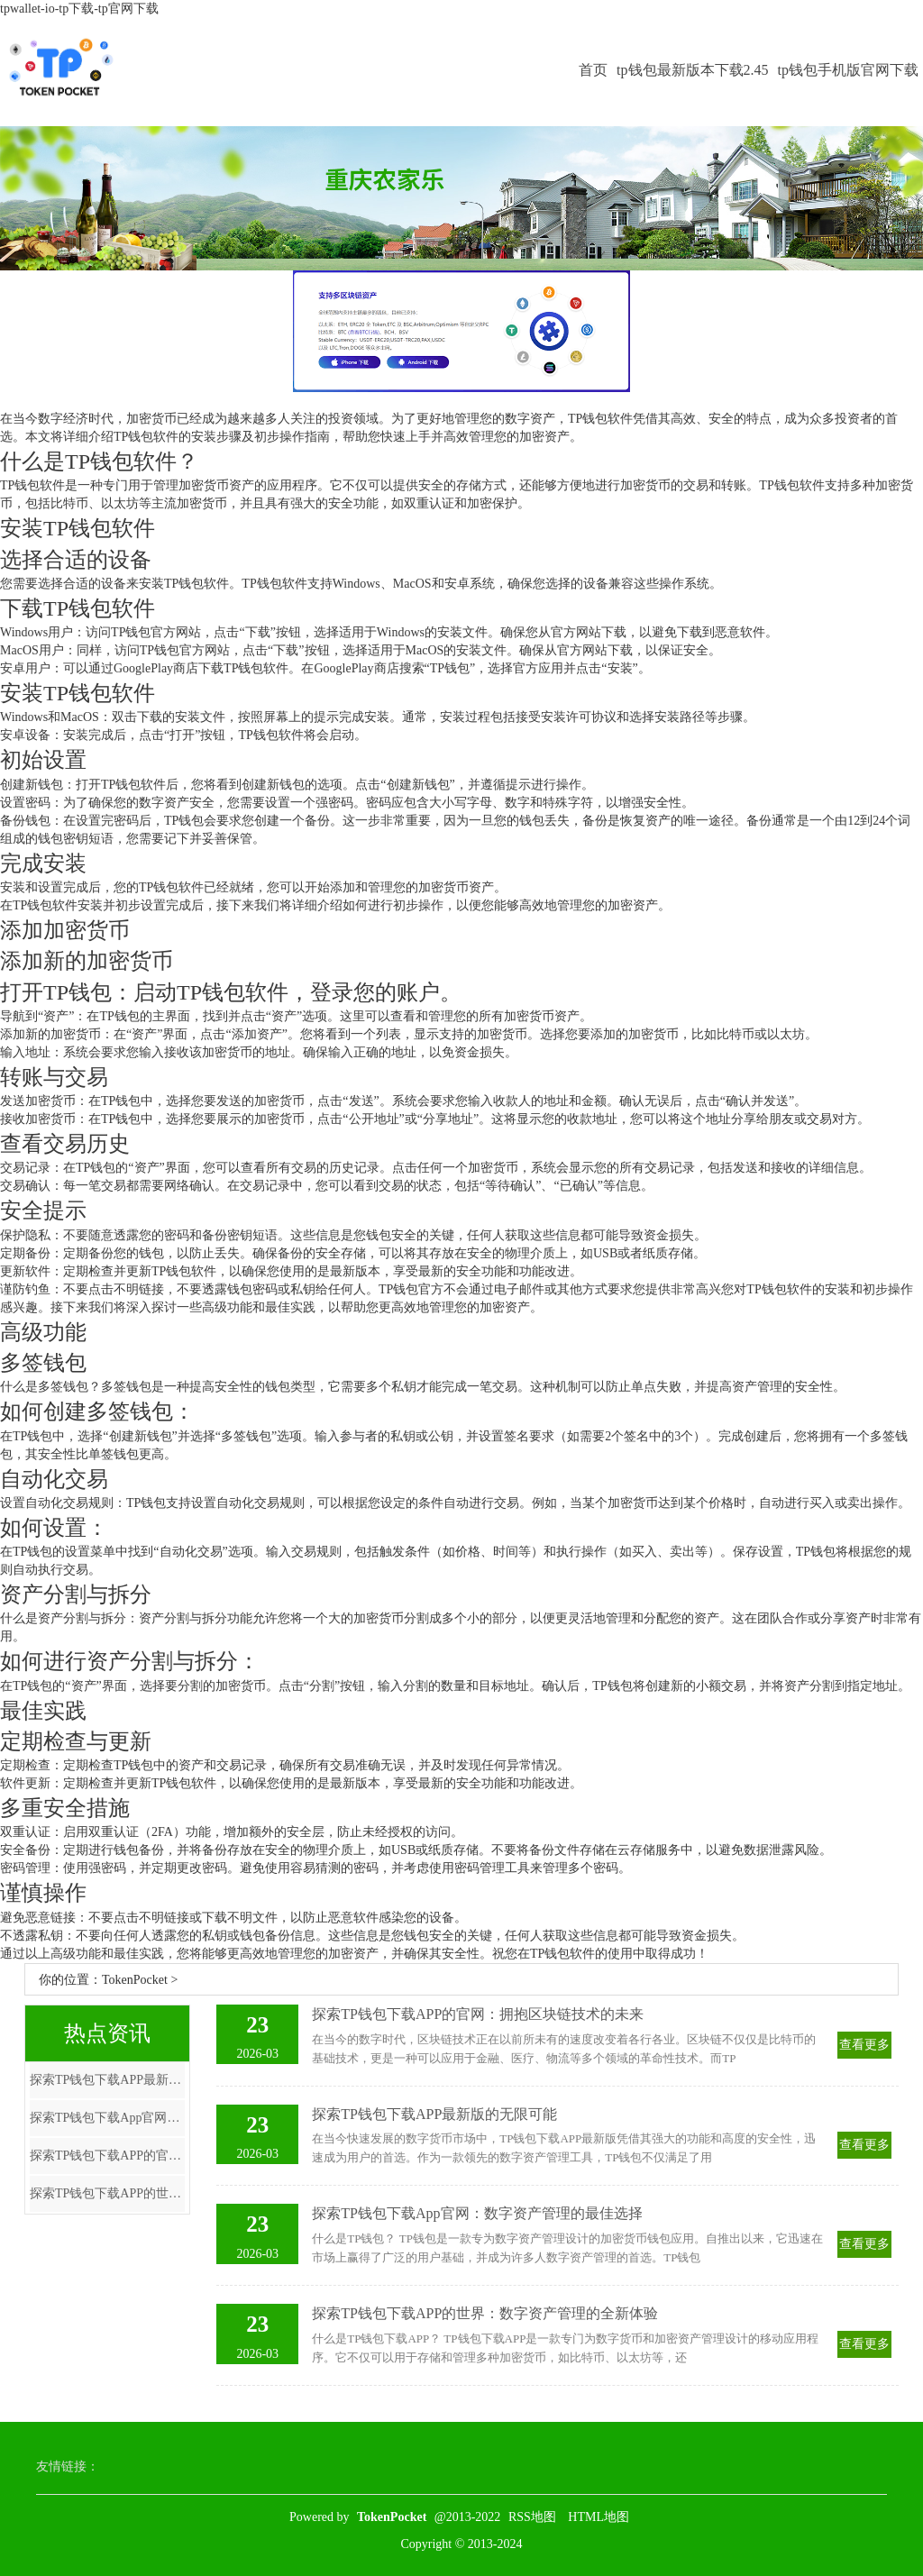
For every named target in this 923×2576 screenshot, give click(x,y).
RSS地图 (532, 2517)
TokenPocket (135, 1980)
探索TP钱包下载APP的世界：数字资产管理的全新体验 (107, 2193)
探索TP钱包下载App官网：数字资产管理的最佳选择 (107, 2117)
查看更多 (864, 2044)
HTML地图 (598, 2517)
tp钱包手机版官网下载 (848, 70)
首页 (593, 70)
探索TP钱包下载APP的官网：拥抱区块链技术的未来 (107, 2155)
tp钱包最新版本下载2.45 (692, 70)
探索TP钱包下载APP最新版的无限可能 (107, 2080)
